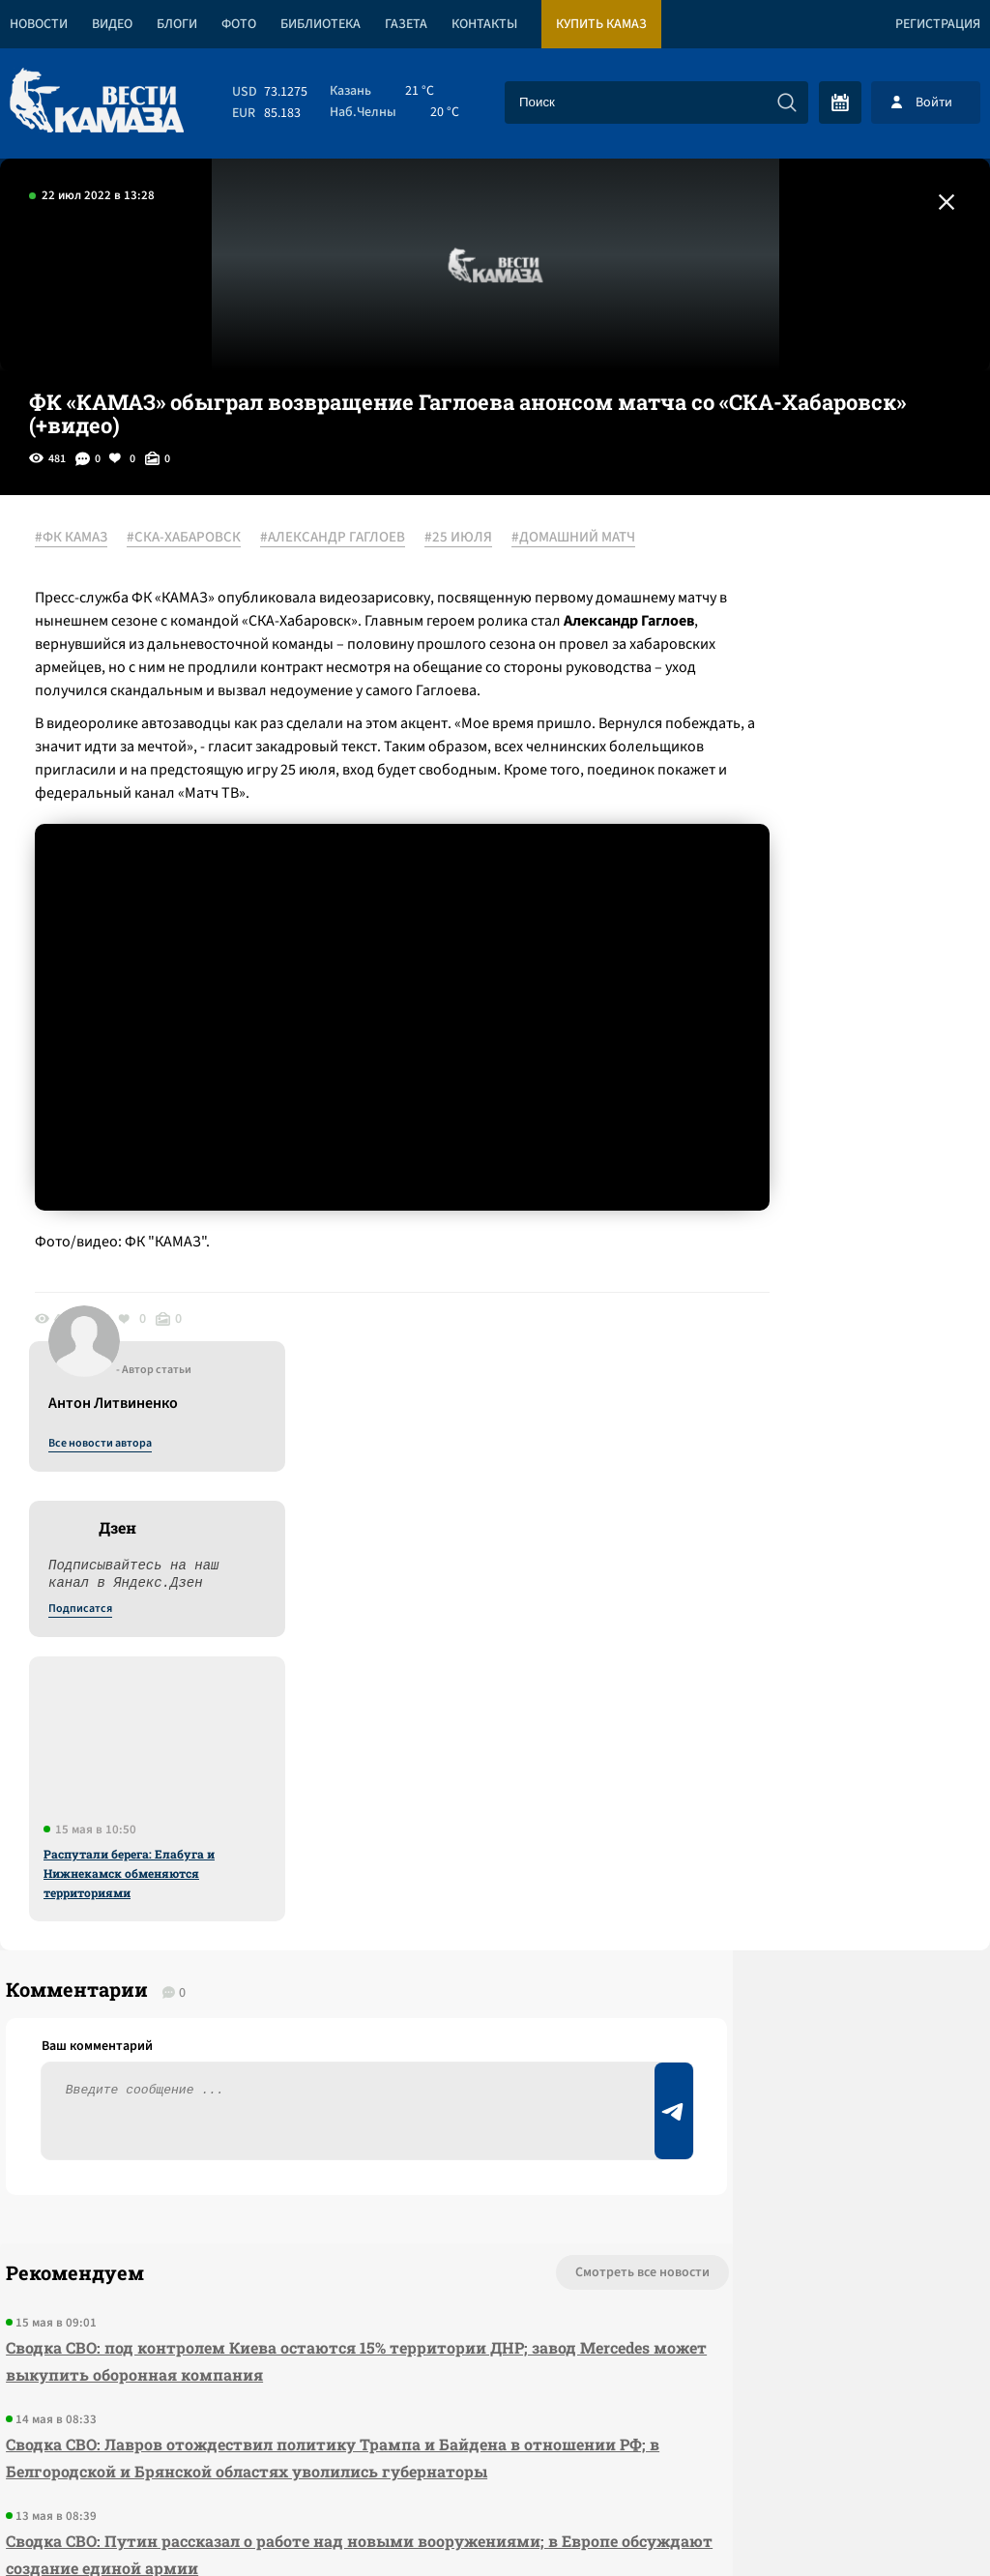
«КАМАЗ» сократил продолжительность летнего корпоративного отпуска (261, 2130)
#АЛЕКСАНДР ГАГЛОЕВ (346, 538)
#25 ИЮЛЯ (472, 538)
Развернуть (495, 2447)
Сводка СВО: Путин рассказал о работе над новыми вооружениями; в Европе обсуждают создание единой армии (276, 2034)
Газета (406, 24)
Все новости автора (776, 560)
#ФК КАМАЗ (84, 538)
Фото (238, 24)
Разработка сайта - (916, 2521)
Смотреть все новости (468, 1725)
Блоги (177, 24)
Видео (112, 24)
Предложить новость (798, 1789)
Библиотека (320, 24)
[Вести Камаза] (97, 102)
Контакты (484, 24)
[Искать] (787, 102)
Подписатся (756, 725)
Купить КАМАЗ (601, 24)
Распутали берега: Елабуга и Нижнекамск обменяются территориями (804, 989)
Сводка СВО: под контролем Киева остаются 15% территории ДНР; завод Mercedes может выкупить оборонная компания (261, 1813)
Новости (39, 24)
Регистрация (937, 24)
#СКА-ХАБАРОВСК (197, 538)
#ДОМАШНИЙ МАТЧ (110, 561)
